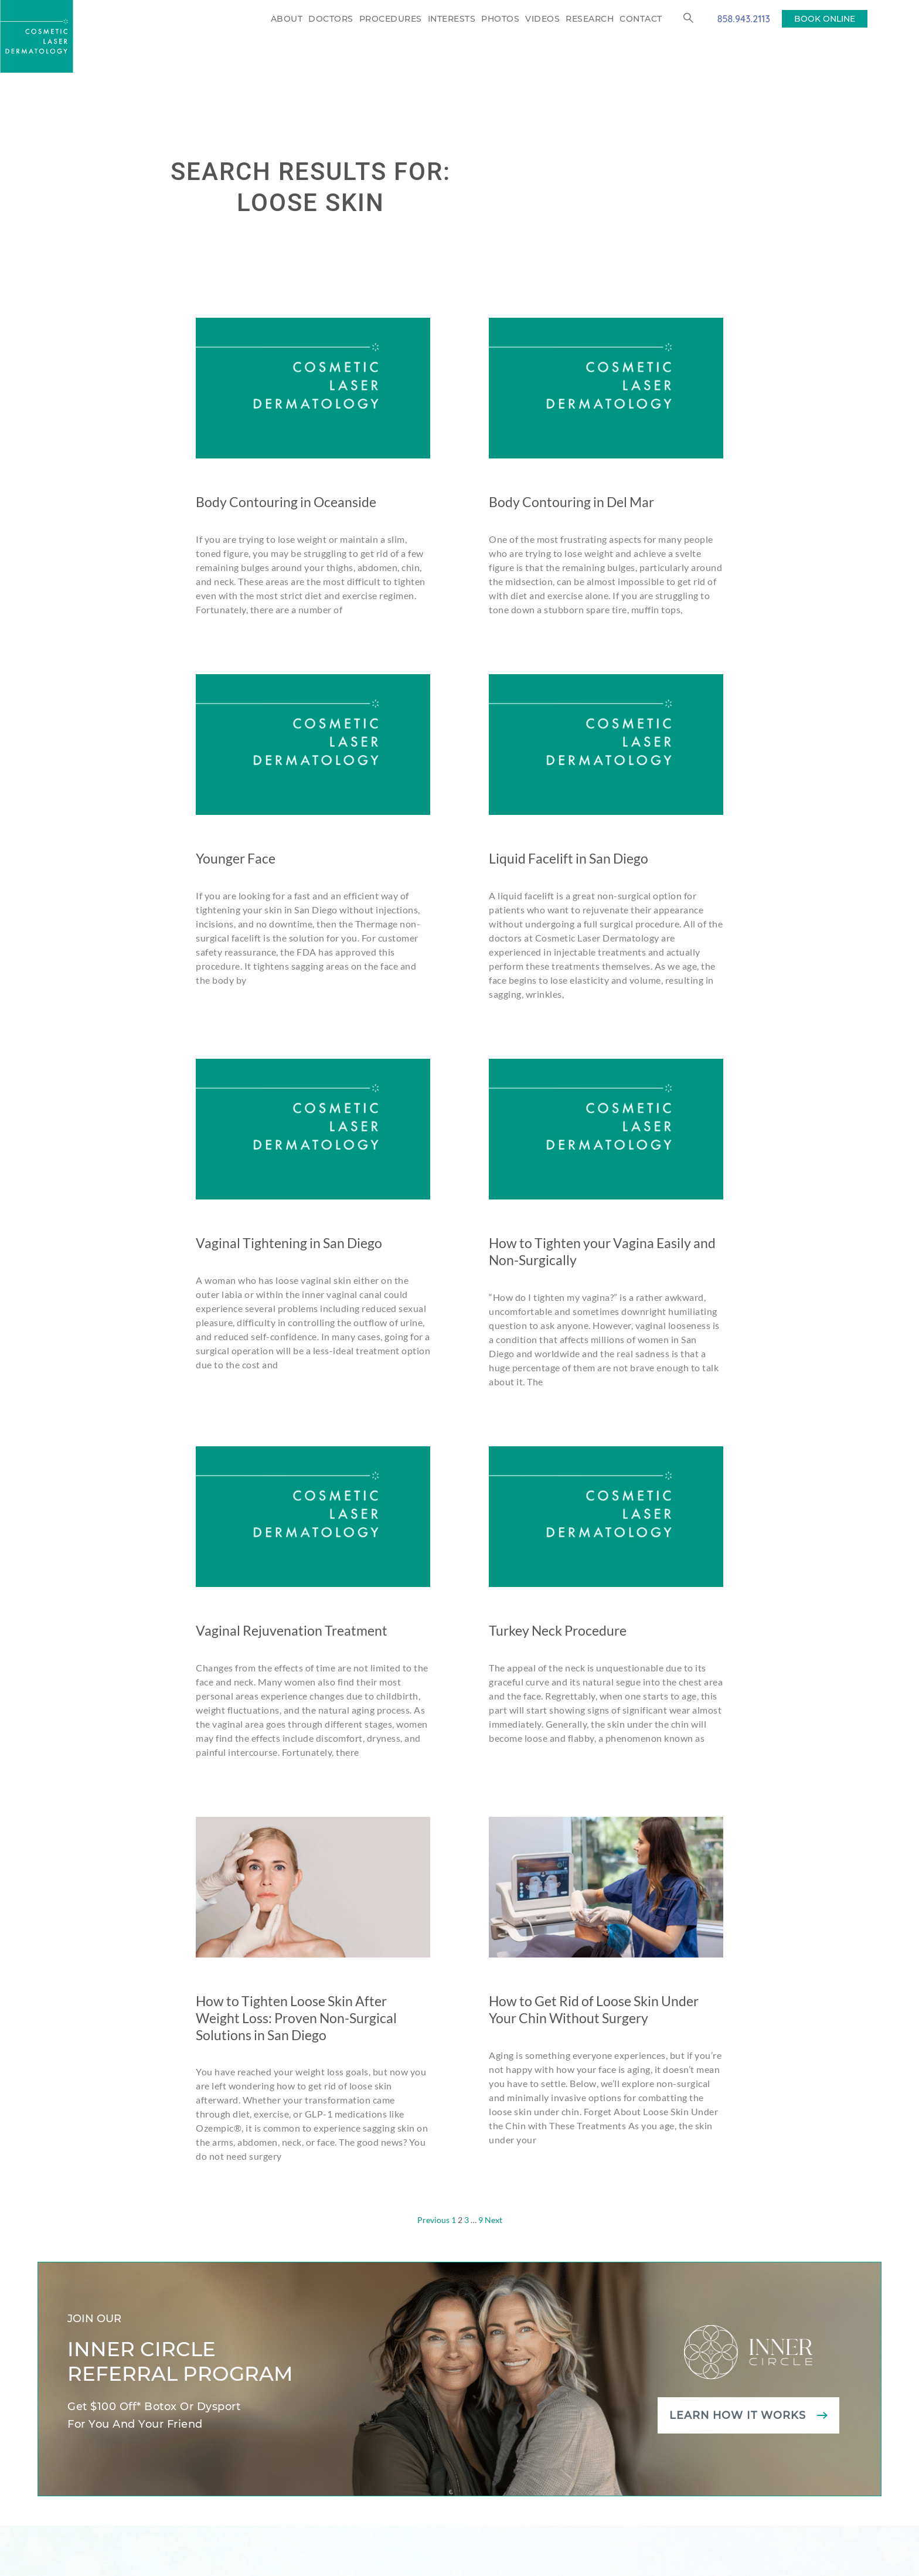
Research (590, 18)
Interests (452, 18)
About (287, 18)
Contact (641, 18)
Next (493, 1985)
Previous (433, 1985)
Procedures (390, 18)
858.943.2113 (743, 18)
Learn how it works (737, 2179)
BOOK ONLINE (824, 18)
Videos (542, 18)
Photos (500, 18)
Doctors (330, 18)
